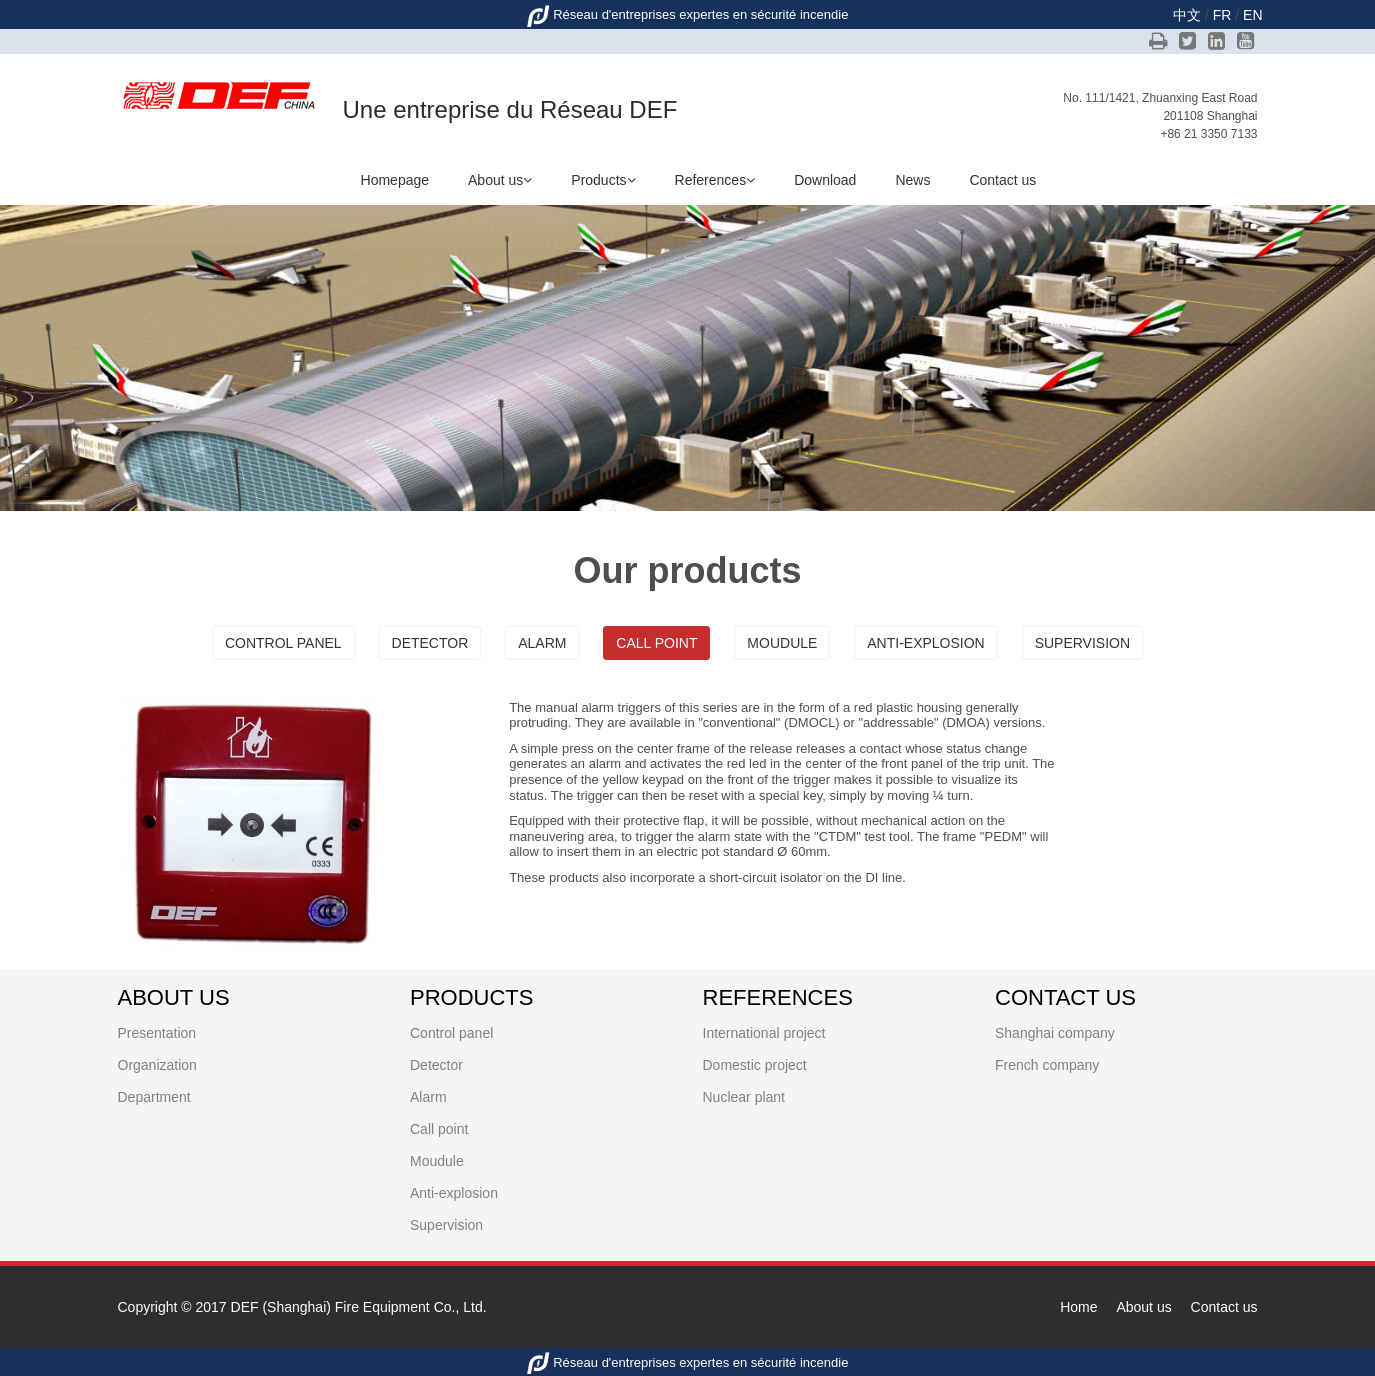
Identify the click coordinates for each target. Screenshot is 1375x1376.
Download (825, 180)
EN (1252, 15)
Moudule (782, 643)
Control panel (283, 643)
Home (1078, 1307)
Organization (157, 1065)
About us (500, 180)
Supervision (1082, 643)
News (912, 180)
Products (603, 180)
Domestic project (755, 1065)
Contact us (1002, 180)
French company (1047, 1065)
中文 (1187, 15)
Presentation (157, 1033)
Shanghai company (1055, 1033)
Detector (430, 643)
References (715, 180)
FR (1222, 15)
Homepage (395, 180)
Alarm (542, 643)
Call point (656, 643)
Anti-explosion (925, 643)
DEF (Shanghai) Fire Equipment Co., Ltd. (359, 1307)
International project (764, 1033)
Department (154, 1097)
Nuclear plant (744, 1097)
